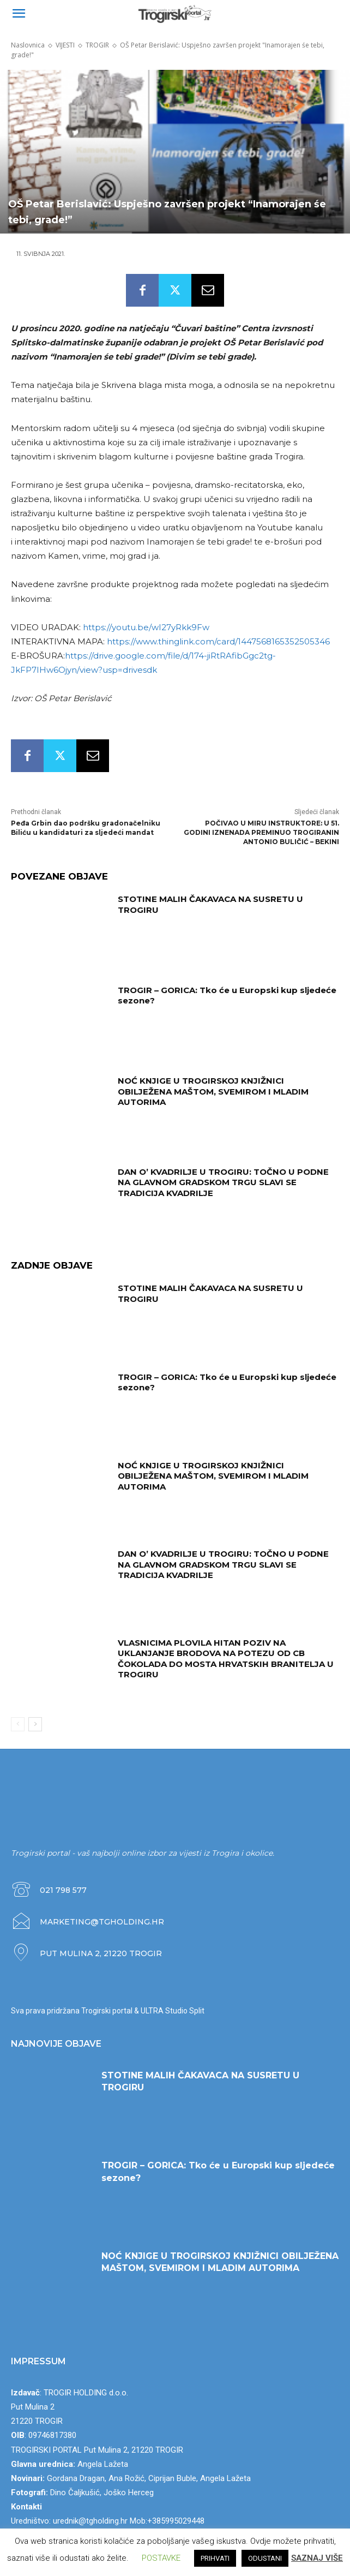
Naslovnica (28, 45)
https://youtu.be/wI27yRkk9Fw (146, 627)
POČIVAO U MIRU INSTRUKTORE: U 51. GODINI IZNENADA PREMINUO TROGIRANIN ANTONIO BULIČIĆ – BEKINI (261, 832)
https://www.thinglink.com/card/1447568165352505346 (218, 641)
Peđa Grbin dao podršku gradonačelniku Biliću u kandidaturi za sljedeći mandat (85, 827)
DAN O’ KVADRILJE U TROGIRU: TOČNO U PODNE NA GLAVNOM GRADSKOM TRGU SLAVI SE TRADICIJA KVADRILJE (223, 1182)
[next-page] (35, 1724)
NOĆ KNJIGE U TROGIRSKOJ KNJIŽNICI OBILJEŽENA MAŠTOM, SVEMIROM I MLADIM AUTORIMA (213, 1091)
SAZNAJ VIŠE (317, 2558)
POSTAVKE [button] (161, 2558)
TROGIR (97, 45)
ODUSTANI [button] (265, 2558)
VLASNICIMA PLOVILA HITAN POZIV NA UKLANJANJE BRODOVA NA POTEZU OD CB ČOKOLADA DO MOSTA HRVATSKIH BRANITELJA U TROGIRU (226, 1658)
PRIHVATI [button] (215, 2558)
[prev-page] (18, 1724)
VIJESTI (65, 45)
